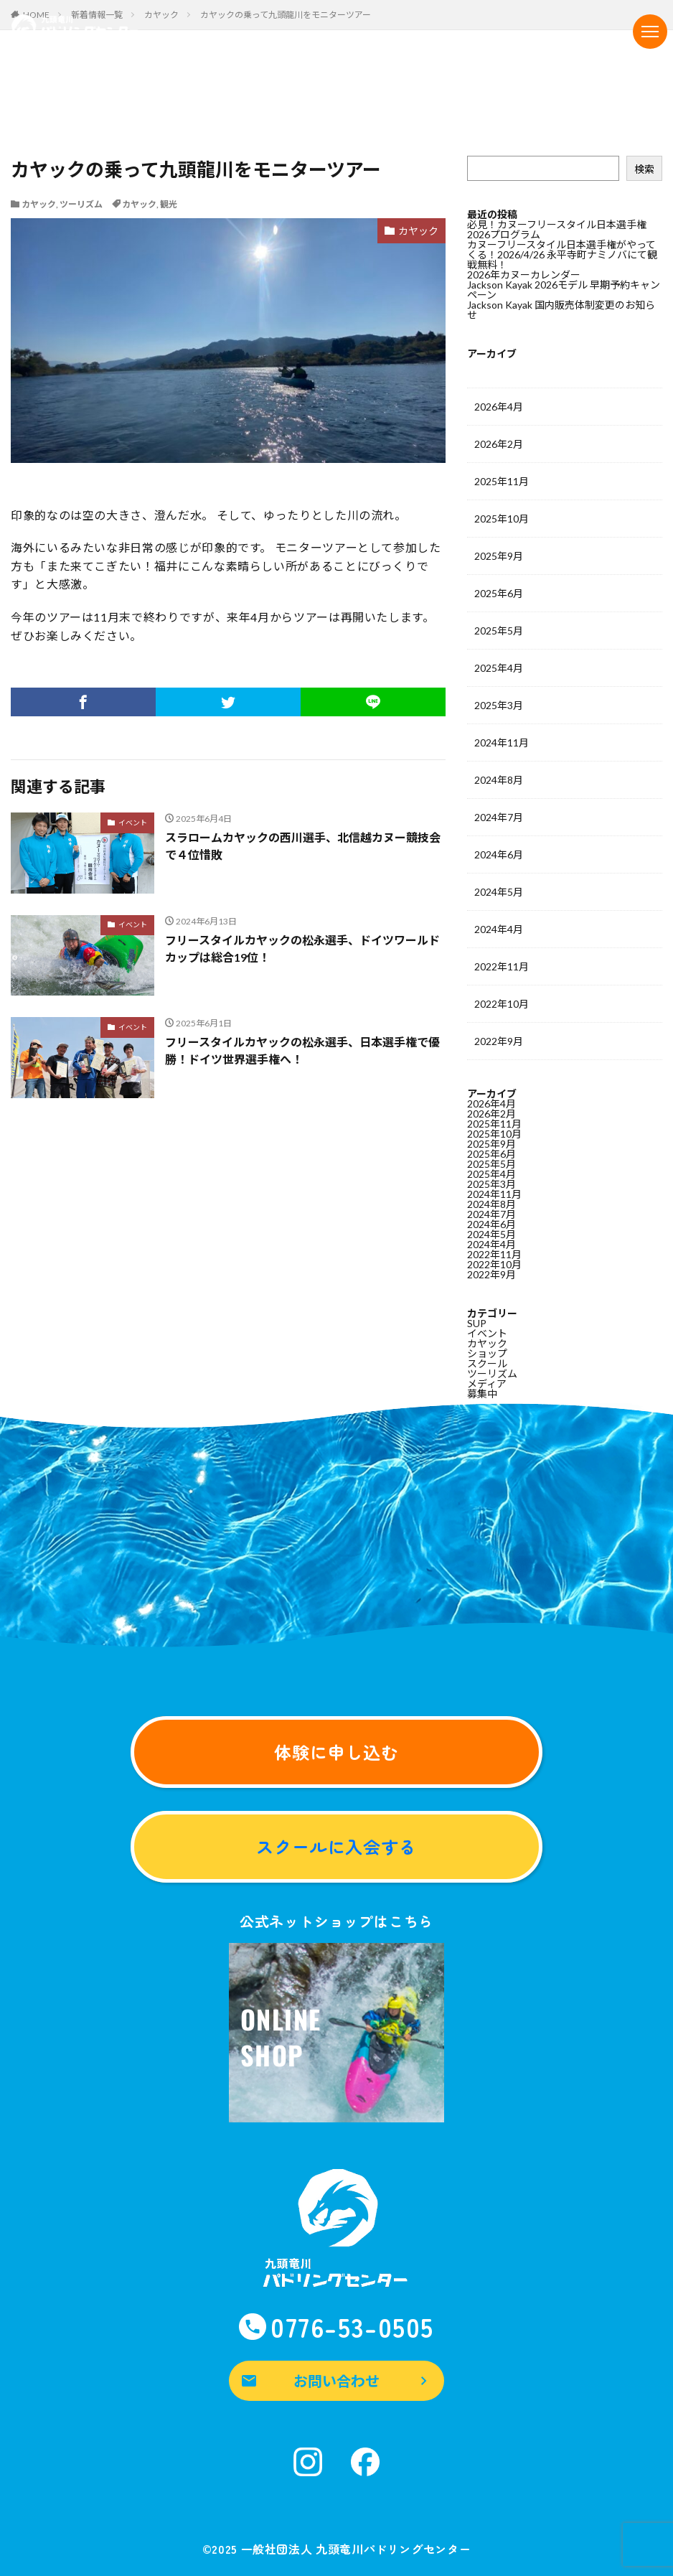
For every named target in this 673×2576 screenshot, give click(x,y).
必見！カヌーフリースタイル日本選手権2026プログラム (556, 229)
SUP (476, 1323)
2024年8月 (498, 780)
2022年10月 (501, 1004)
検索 (644, 169)
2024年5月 (498, 892)
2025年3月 (498, 705)
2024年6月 (498, 854)
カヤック (39, 204)
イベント (132, 822)
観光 (168, 204)
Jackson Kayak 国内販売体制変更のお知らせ (561, 310)
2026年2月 (498, 444)
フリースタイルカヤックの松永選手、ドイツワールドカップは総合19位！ (302, 948)
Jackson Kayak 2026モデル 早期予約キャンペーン (563, 289)
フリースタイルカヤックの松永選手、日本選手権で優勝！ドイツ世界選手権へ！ (302, 1050)
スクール (487, 1363)
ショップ (487, 1353)
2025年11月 (501, 481)
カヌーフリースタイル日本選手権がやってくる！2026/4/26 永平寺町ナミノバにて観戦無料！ (562, 254)
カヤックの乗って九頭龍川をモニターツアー (285, 14)
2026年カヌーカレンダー (523, 274)
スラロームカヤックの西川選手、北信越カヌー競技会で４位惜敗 (303, 845)
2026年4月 (498, 407)
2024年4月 (498, 929)
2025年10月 (501, 518)
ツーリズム (81, 204)
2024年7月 (498, 817)
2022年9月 (498, 1041)
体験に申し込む (337, 1751)
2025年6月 (498, 593)
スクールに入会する (337, 1846)
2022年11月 (501, 966)
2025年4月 (498, 668)
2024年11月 (501, 742)
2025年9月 (498, 556)
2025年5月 (498, 630)
